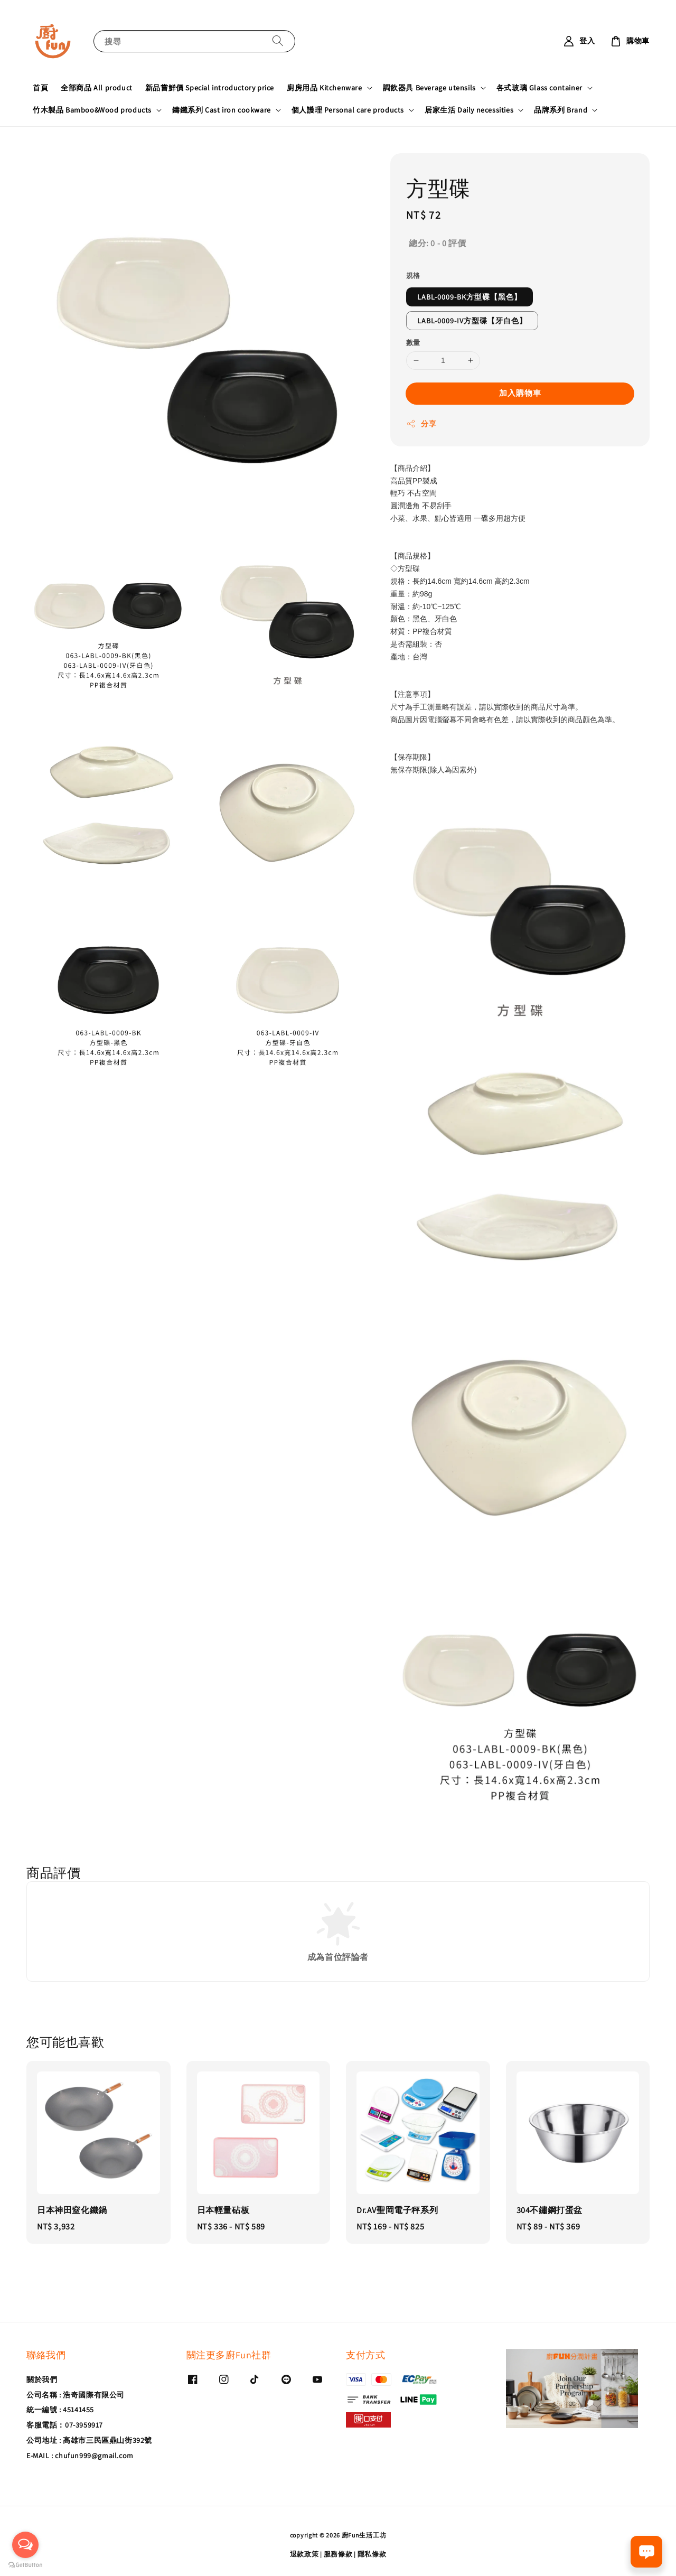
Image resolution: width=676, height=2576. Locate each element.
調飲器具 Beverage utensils (429, 87)
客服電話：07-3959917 (64, 2425)
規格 (413, 275)
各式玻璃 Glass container (539, 87)
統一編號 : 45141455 (60, 2409)
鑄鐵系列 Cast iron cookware (221, 110)
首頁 (40, 87)
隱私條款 (372, 2554)
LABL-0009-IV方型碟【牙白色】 (472, 320)
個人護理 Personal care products (348, 110)
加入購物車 (520, 393)
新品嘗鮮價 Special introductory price (209, 87)
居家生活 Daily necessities (469, 110)
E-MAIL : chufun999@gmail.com (80, 2455)
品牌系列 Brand (560, 110)
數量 (413, 342)
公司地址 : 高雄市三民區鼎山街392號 (89, 2440)
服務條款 (338, 2554)
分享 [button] (421, 424)
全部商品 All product (97, 87)
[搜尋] (278, 41)
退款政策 (304, 2554)
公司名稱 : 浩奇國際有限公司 (75, 2395)
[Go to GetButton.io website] (25, 2565)
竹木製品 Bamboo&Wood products (92, 110)
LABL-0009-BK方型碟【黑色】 (469, 297)
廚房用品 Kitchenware (324, 87)
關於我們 (41, 2379)
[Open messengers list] (25, 2545)
